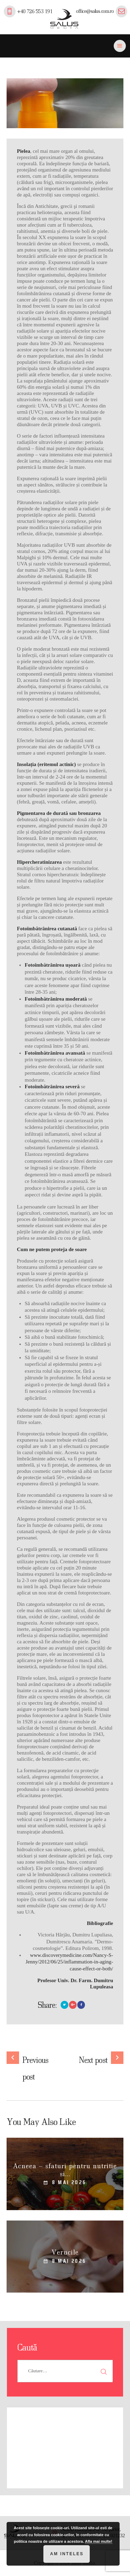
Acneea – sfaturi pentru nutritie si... (65, 2170)
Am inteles (67, 2553)
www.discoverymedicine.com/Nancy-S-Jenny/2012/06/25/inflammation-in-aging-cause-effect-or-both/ (69, 1961)
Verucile (65, 2252)
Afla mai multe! (98, 2541)
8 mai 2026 (69, 2182)
